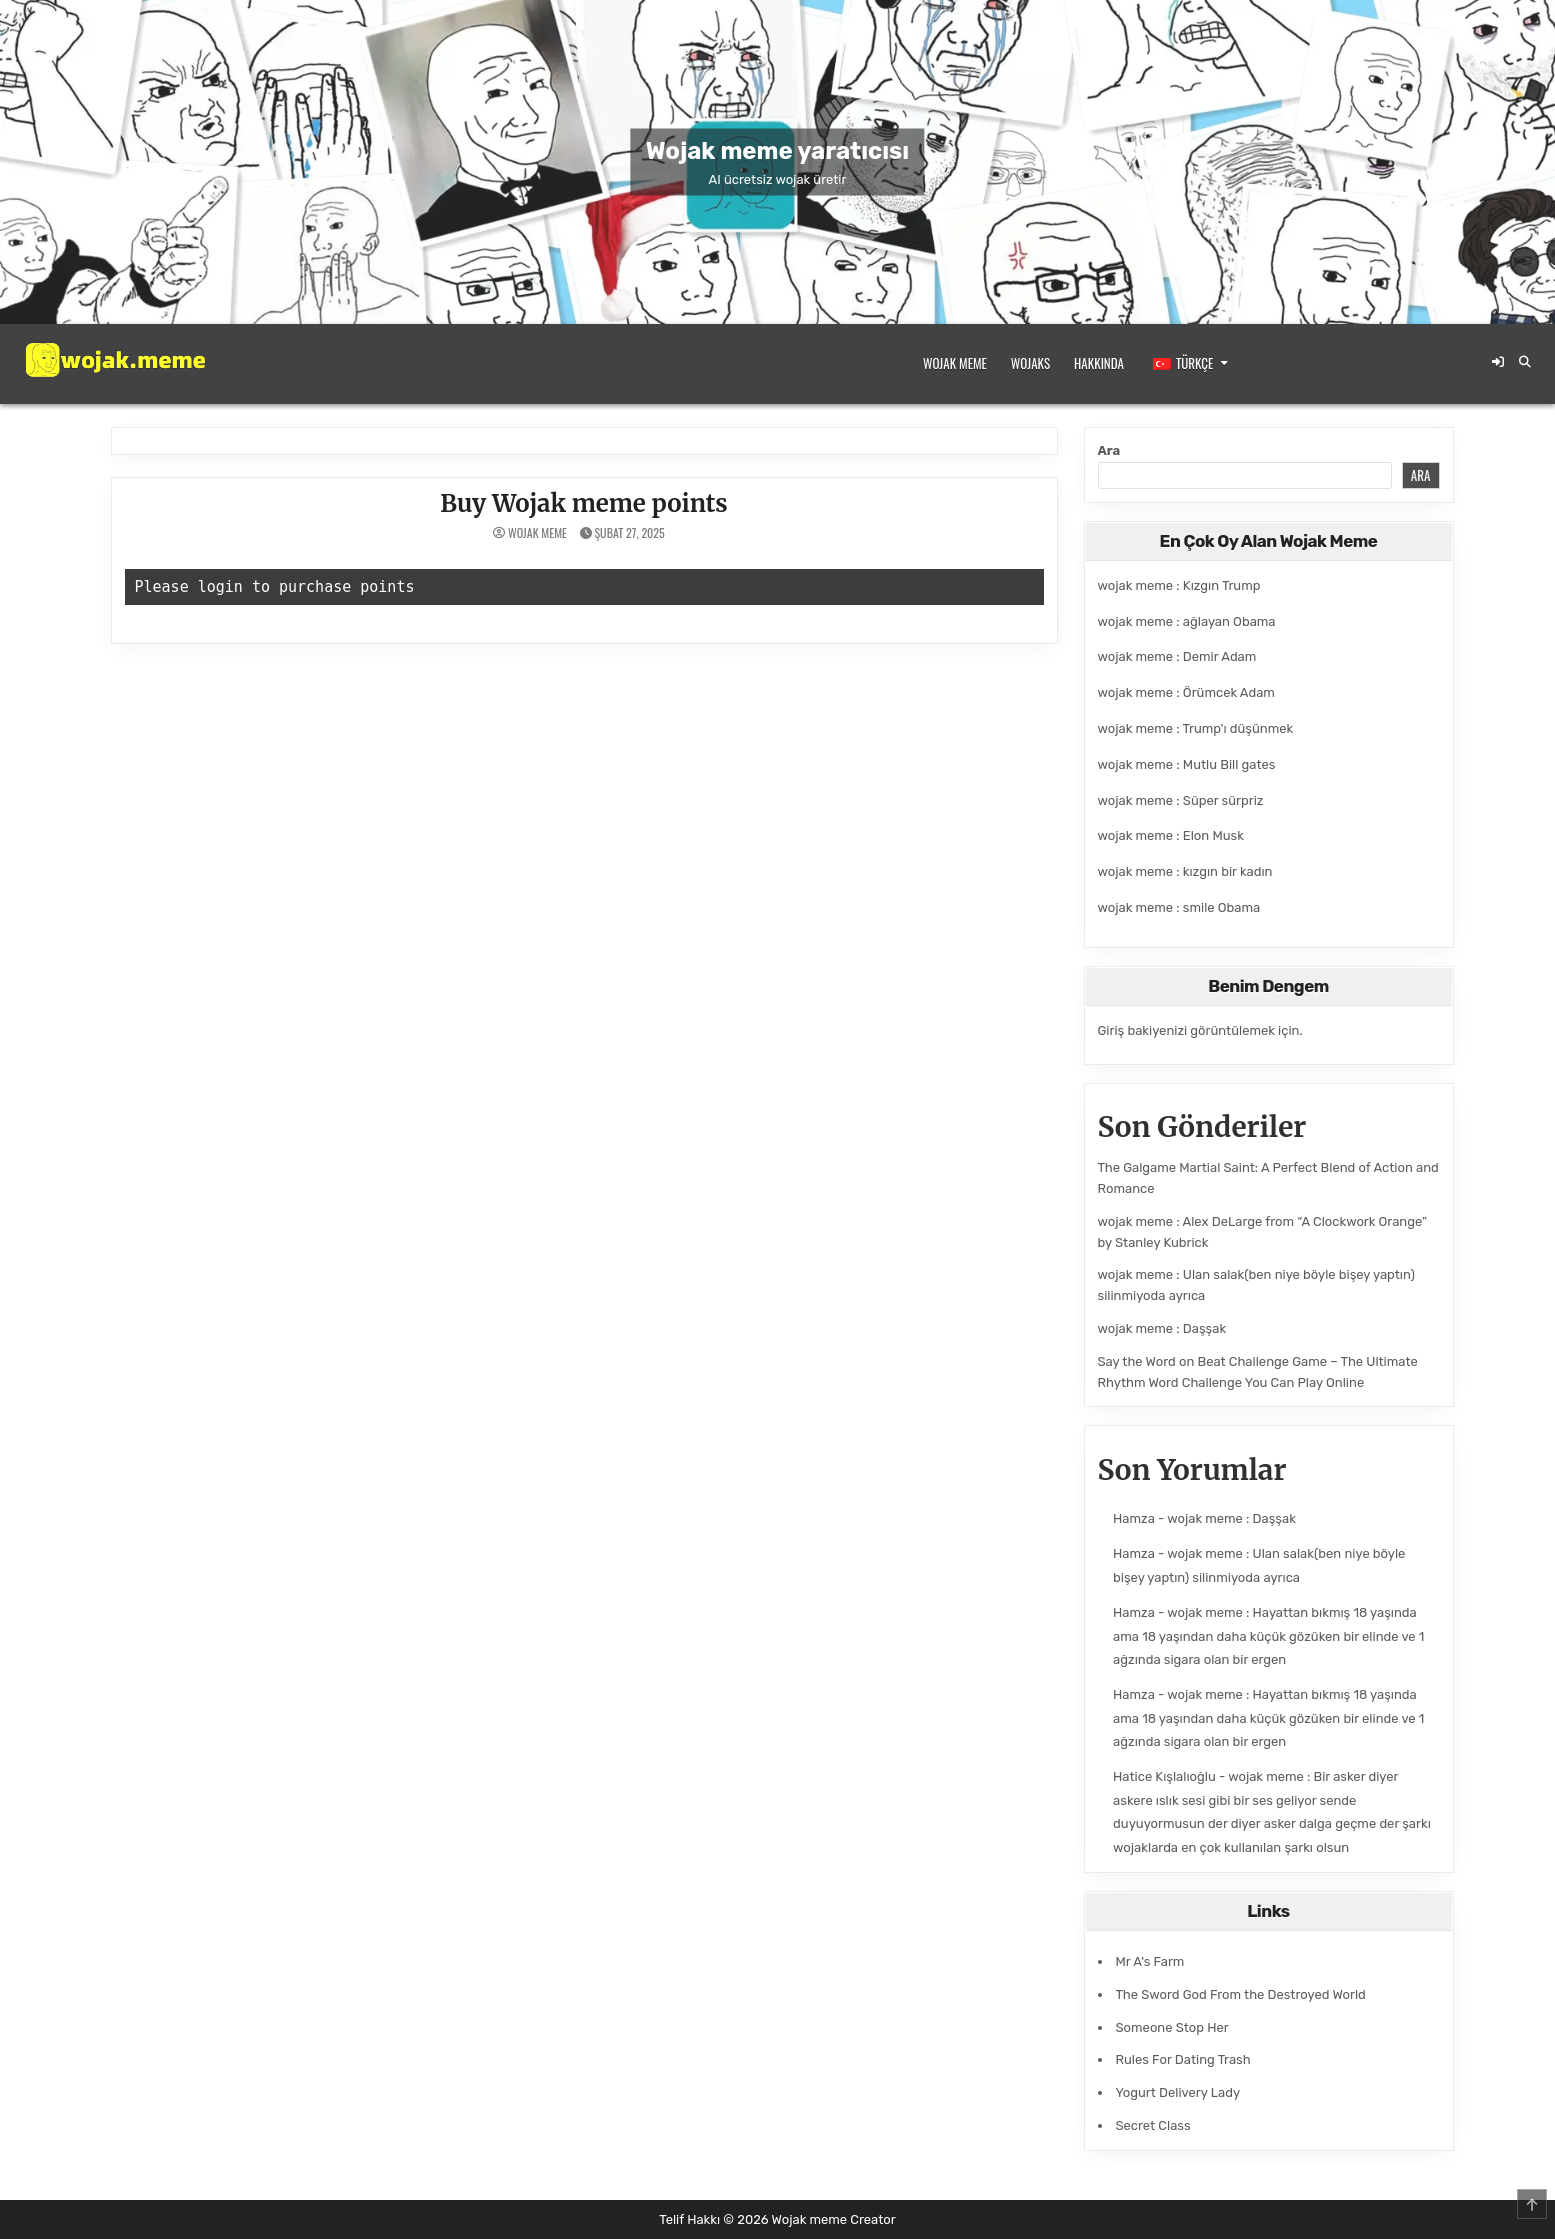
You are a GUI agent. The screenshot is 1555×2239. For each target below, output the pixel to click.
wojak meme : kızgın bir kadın (1185, 871)
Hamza (1134, 1518)
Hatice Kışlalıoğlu (1164, 1776)
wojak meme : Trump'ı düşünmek (1196, 728)
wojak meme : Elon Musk (1171, 835)
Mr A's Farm (1150, 1961)
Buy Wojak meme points (584, 503)
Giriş (1111, 1030)
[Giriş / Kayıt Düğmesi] (1498, 362)
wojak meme (537, 533)
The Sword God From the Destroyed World (1241, 1994)
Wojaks (1030, 363)
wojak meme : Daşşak (1162, 1328)
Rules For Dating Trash (1183, 2059)
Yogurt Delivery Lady (1178, 2092)
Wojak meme (955, 363)
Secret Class (1153, 2125)
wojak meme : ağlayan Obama (1187, 621)
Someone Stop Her (1172, 2027)
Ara (1109, 450)
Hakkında (1099, 363)
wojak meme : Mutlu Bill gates (1187, 764)
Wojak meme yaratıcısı (777, 150)
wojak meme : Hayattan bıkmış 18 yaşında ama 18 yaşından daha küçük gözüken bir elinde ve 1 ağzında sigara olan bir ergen (1268, 1636)
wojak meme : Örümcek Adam (1186, 692)
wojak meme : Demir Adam (1177, 656)
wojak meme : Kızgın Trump (1179, 585)
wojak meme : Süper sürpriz (1181, 800)
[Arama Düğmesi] (1525, 362)
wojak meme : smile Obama (1179, 907)
